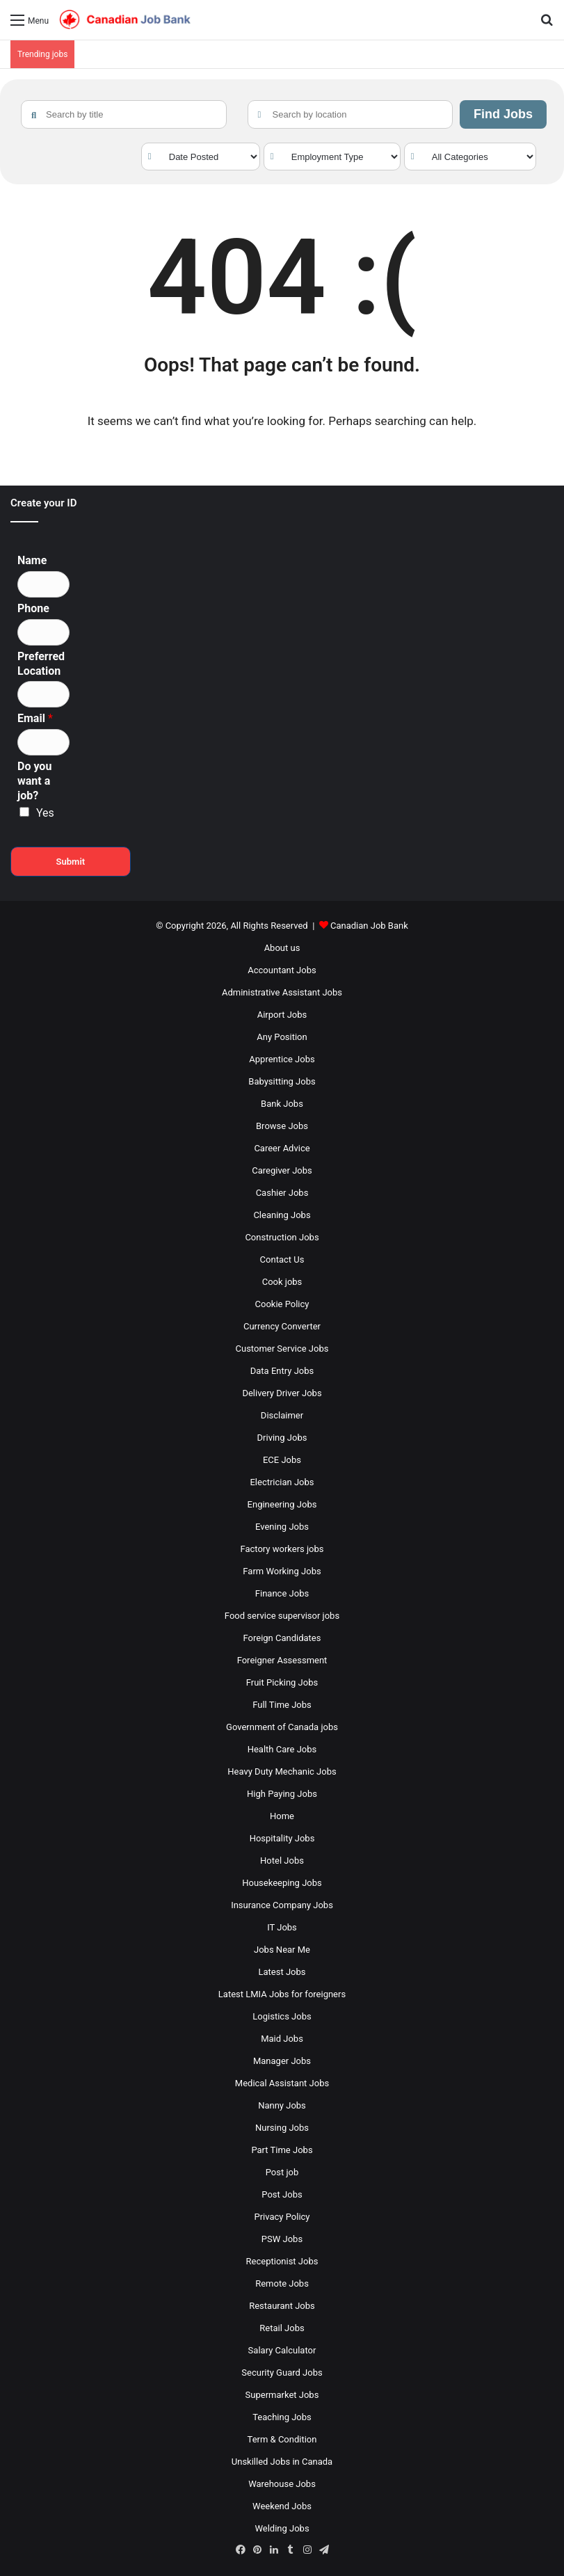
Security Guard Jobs (281, 2372)
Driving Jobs (282, 1437)
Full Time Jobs (282, 1704)
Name (32, 560)
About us (282, 948)
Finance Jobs (282, 1593)
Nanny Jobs (282, 2105)
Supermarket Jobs (282, 2395)
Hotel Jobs (282, 1860)
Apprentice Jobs (281, 1059)
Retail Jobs (281, 2328)
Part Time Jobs (281, 2150)
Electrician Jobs (282, 1482)
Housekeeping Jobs (281, 1883)
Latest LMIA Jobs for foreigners (282, 1994)
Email (35, 718)
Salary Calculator (282, 2350)
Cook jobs (282, 1282)
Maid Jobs (282, 2038)
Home (282, 1816)
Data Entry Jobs (282, 1371)
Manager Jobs (282, 2061)
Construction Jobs (282, 1237)
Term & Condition (282, 2439)
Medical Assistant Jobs (282, 2083)
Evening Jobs (282, 1526)
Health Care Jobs (282, 1749)
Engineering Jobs (282, 1504)
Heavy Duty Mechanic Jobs (281, 1771)
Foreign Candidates (282, 1638)
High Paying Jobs (282, 1794)
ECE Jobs (282, 1460)
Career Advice (281, 1148)
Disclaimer (282, 1415)
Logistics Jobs (281, 2016)
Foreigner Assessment (282, 1660)
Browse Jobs (282, 1126)
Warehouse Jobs (282, 2484)
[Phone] (43, 632)
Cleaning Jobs (281, 1215)
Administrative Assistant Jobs (282, 992)
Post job (282, 2172)
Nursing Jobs (282, 2127)
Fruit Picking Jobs (282, 1682)
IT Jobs (282, 1927)
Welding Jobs (282, 2528)
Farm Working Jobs (282, 1571)
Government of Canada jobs (282, 1727)
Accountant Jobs (282, 970)
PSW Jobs (282, 2239)
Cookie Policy (282, 1304)
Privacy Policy (281, 2216)
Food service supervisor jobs (282, 1615)
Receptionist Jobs (282, 2261)
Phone (33, 608)
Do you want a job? (34, 781)
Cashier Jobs (282, 1192)
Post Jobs (281, 2194)
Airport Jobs (282, 1014)
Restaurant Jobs (282, 2306)
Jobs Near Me (282, 1949)
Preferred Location (41, 664)
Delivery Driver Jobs (281, 1393)
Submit (71, 861)
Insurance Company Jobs (282, 1905)
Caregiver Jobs (282, 1170)
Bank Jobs (282, 1103)
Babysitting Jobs (281, 1081)
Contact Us (282, 1259)
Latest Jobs (281, 1972)
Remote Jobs (282, 2283)
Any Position (282, 1037)
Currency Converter (282, 1326)
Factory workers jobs (281, 1549)
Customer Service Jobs (282, 1348)
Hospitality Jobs (282, 1838)
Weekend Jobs (282, 2506)
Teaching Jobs (282, 2417)
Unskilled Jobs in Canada (282, 2461)
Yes (45, 812)
